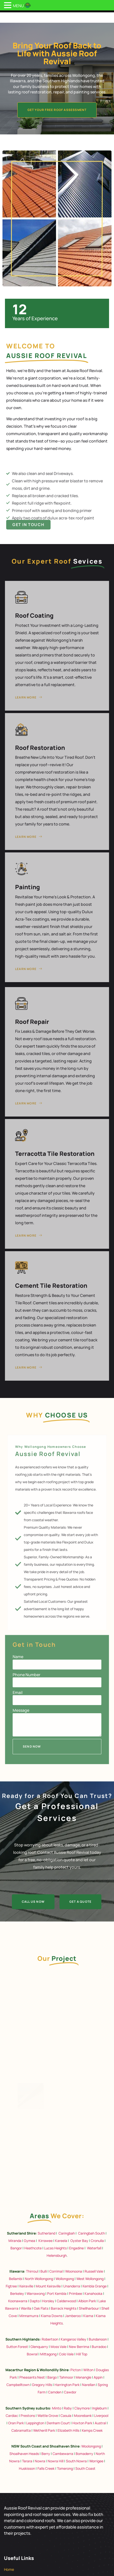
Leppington (35, 2423)
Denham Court (58, 2423)
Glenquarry (39, 2346)
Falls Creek (46, 2468)
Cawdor (70, 2392)
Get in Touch (28, 537)
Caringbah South (91, 2233)
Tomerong (65, 2468)
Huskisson (27, 2468)
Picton (75, 2369)
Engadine (76, 2248)
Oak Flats (41, 2308)
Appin (98, 2377)
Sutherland (46, 2233)
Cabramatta (21, 2430)
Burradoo (99, 2346)
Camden (54, 2392)
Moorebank (83, 2415)
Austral (100, 2423)
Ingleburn (99, 2408)
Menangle (83, 2377)
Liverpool (101, 2415)
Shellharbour (89, 2308)
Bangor (16, 2248)
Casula (65, 2415)
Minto (56, 2408)
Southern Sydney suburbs (27, 2408)
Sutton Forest (17, 2346)
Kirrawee (45, 2240)
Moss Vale (58, 2346)
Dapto (35, 2301)
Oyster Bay (79, 2240)
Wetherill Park (44, 2430)
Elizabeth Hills (68, 2430)
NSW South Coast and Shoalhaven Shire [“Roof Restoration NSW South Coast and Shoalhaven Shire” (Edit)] (45, 2446)
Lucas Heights (55, 2248)
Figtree (11, 2286)
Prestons (28, 2415)
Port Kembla (56, 2293)
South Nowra (76, 2461)
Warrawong (36, 2293)
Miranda (14, 2240)
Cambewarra (63, 2453)
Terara (27, 2461)
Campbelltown (17, 2384)
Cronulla (97, 2240)
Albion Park (87, 2301)
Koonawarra (17, 2301)
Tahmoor (66, 2377)
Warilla (26, 2308)
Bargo (52, 2377)
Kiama (88, 2315)
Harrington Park (67, 2384)
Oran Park (16, 2423)
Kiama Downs (51, 2315)
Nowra (40, 2461)
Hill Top (81, 2354)
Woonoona (73, 2271)
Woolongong (91, 2446)
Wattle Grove (47, 2415)
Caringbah (66, 2233)
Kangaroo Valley (73, 2339)
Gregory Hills (42, 2384)
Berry (45, 2453)
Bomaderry (84, 2453)
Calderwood (66, 2301)
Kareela (61, 2240)
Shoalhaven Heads (24, 2453)
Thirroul (32, 2271)
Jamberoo (73, 2315)
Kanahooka (93, 2293)
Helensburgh (57, 2255)
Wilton (88, 2369)
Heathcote (33, 2248)
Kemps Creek (92, 2430)
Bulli (43, 2271)
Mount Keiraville (48, 2286)
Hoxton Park (82, 2423)
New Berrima (79, 2346)
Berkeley (17, 2293)
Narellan (88, 2384)
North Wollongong (39, 2278)
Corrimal (56, 2271)
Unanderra (71, 2286)
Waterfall (94, 2248)
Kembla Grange (95, 2286)
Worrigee (96, 2461)
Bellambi (15, 2278)
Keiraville (26, 2286)
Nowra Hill (55, 2461)
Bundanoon (98, 2339)
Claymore (82, 2408)
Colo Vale (66, 2354)
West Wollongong (90, 2278)
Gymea (29, 2240)
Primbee (75, 2293)
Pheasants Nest (32, 2377)
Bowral (32, 2354)
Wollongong (65, 2278)
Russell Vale (94, 2271)
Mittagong (48, 2354)
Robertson (50, 2339)
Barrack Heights (63, 2308)
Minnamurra (28, 2315)
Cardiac (12, 2415)
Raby (68, 2408)
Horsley (48, 2301)
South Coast (85, 2468)
